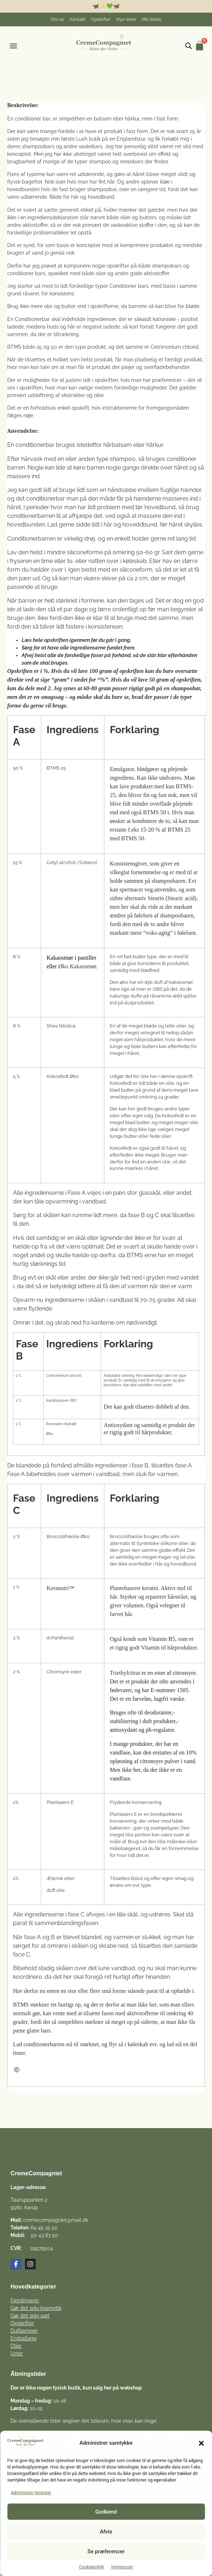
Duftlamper (24, 2331)
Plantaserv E (60, 1802)
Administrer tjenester (31, 2492)
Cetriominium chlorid (63, 1376)
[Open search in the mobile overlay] (188, 46)
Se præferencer (106, 2551)
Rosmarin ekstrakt (61, 1424)
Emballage (23, 2338)
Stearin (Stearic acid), (173, 898)
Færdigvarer (24, 2300)
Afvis (106, 2531)
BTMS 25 (56, 768)
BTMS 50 (154, 812)
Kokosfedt (121, 1083)
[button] (201, 2443)
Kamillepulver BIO (61, 1401)
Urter (16, 2353)
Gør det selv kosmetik (35, 2308)
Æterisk (55, 1878)
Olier (16, 2346)
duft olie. (56, 1890)
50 (54, 347)
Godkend (106, 2512)
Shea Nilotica (61, 1026)
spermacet (131, 889)
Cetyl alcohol (61, 862)
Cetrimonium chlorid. (175, 347)
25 (39, 347)
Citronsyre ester (64, 1671)
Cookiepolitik (91, 2567)
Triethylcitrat (125, 1673)
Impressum (122, 2567)
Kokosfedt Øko (63, 1076)
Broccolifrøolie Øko (68, 1536)
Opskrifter (22, 2323)
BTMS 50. (133, 838)
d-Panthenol (60, 1638)
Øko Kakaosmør (77, 966)
